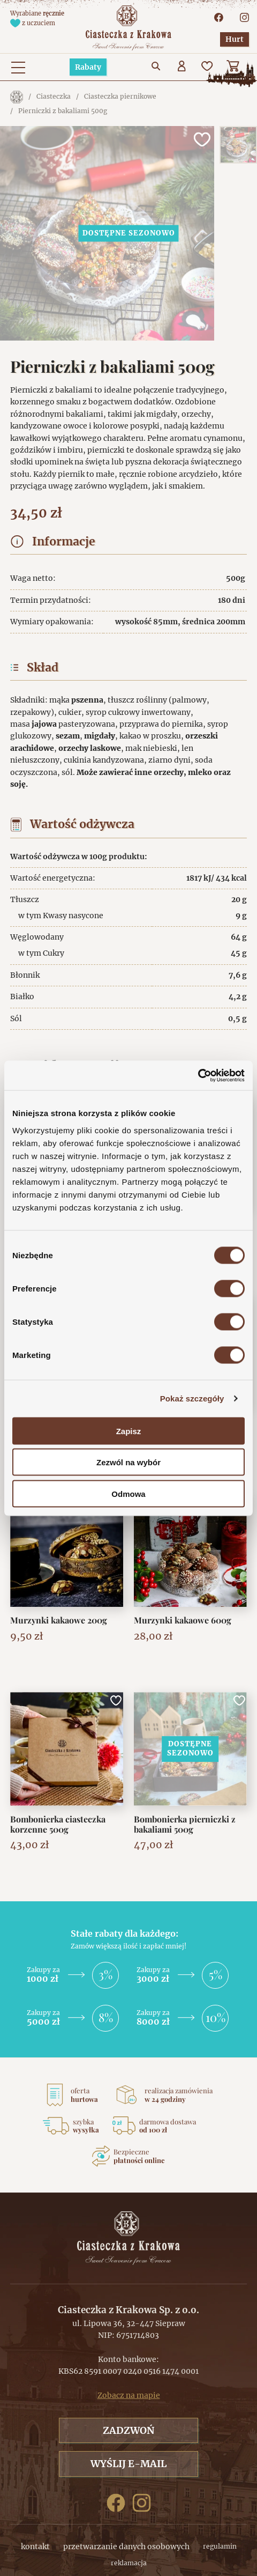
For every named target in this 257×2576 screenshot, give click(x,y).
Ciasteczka (53, 96)
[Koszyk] (234, 67)
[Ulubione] (208, 67)
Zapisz (128, 1430)
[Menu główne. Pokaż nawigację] (18, 67)
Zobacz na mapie (128, 2395)
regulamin (220, 2546)
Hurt (234, 39)
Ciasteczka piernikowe (120, 96)
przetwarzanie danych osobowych (126, 2546)
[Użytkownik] (182, 67)
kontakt (35, 2546)
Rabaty (88, 67)
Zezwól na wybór (128, 1462)
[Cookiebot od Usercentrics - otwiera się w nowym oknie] (198, 1075)
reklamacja (129, 2563)
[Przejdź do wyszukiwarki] (157, 67)
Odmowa (128, 1493)
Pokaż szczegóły (192, 1398)
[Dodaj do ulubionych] (200, 139)
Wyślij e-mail (128, 2463)
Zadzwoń (128, 2430)
